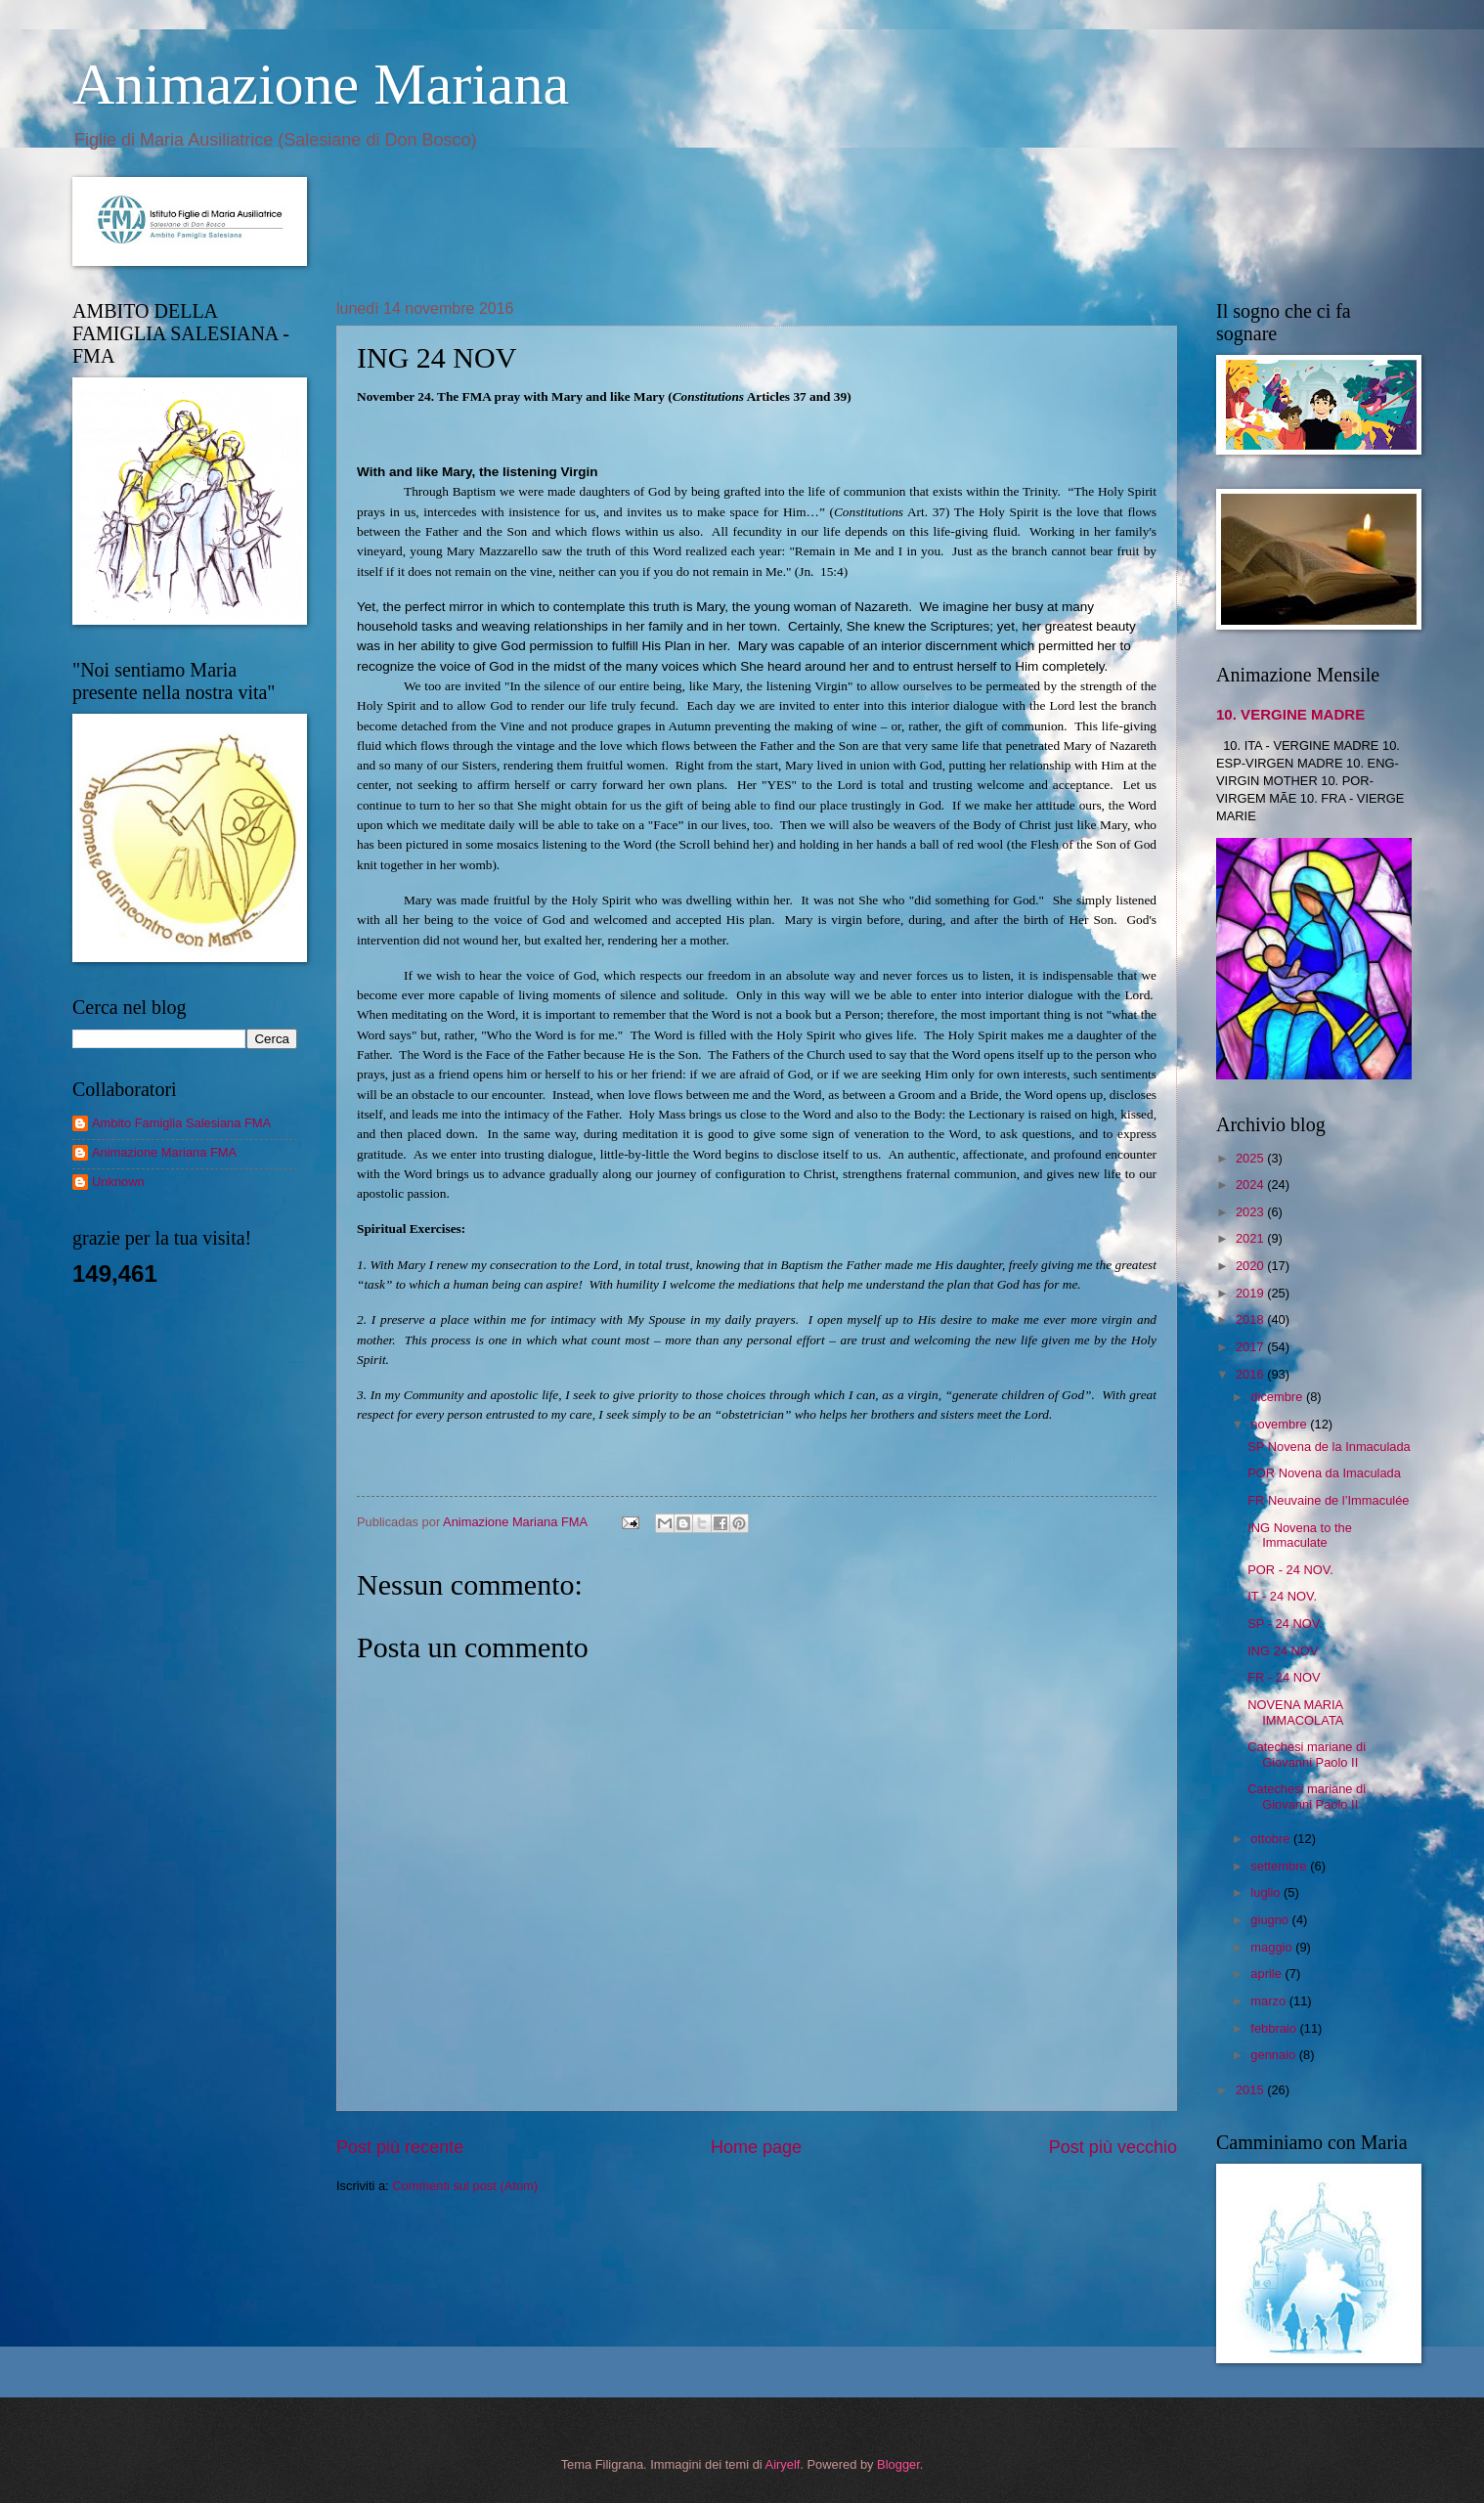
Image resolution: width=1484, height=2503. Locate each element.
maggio (1272, 1947)
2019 (1251, 1293)
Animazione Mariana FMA (164, 1152)
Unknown (118, 1181)
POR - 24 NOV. (1290, 1569)
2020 (1251, 1265)
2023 (1251, 1212)
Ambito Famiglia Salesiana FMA (181, 1123)
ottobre (1271, 1838)
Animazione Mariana (320, 84)
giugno (1270, 1919)
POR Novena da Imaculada (1324, 1473)
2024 (1251, 1184)
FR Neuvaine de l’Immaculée (1328, 1500)
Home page (756, 2147)
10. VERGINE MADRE (1290, 714)
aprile (1267, 1973)
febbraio (1274, 2028)
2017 (1251, 1346)
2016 (1251, 1374)
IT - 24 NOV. (1282, 1596)
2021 (1251, 1238)
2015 (1251, 2090)
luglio (1267, 1892)
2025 (1251, 1158)
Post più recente (399, 2147)
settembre (1280, 1866)
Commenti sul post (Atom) (465, 2185)
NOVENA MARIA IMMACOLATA (1295, 1712)
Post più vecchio (1113, 2147)
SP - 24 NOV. (1285, 1623)
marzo (1269, 2001)
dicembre (1278, 1396)
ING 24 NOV (1282, 1651)
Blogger (898, 2464)
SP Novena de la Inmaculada (1329, 1446)
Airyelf (783, 2464)
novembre (1280, 1424)
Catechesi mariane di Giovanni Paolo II (1306, 1754)
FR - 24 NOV (1283, 1677)
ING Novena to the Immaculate (1299, 1535)
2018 (1251, 1319)
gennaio (1274, 2054)
